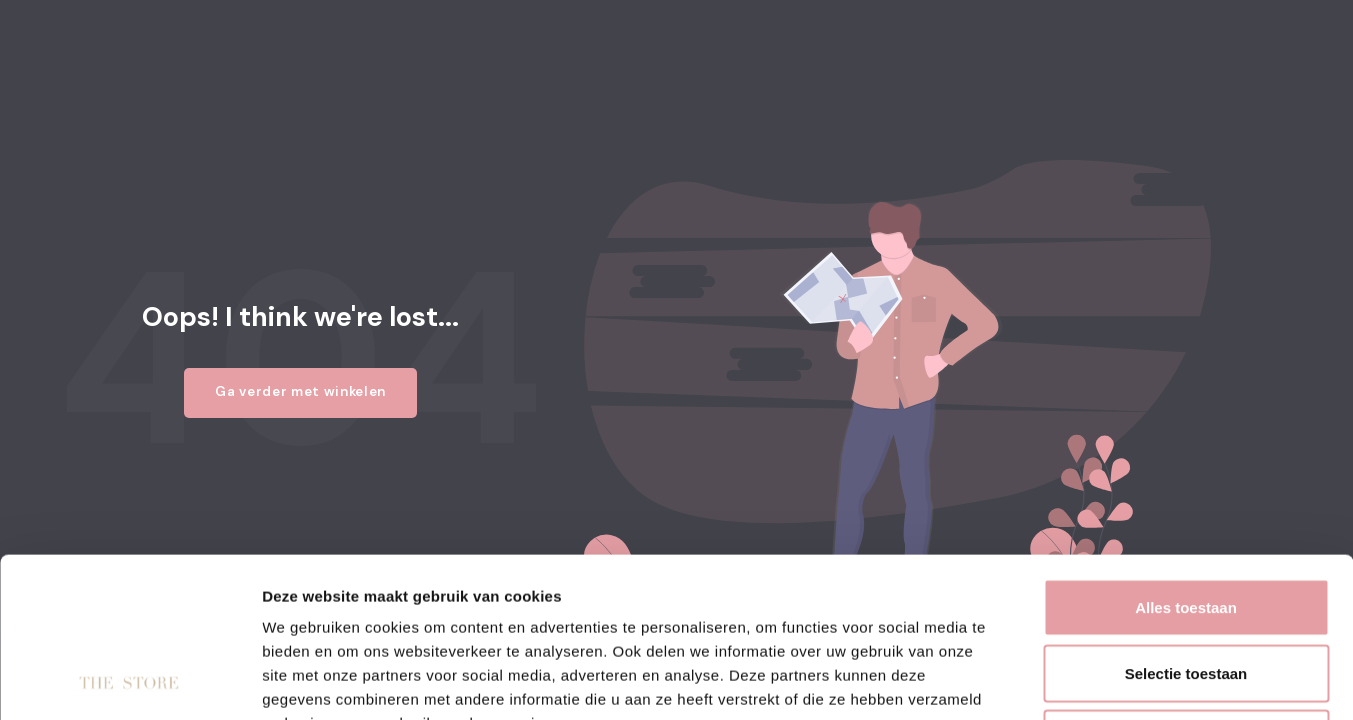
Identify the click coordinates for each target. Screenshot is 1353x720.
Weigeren (1185, 588)
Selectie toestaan (1186, 523)
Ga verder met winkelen (300, 391)
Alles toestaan (1186, 457)
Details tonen (1080, 680)
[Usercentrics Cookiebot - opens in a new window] (129, 681)
